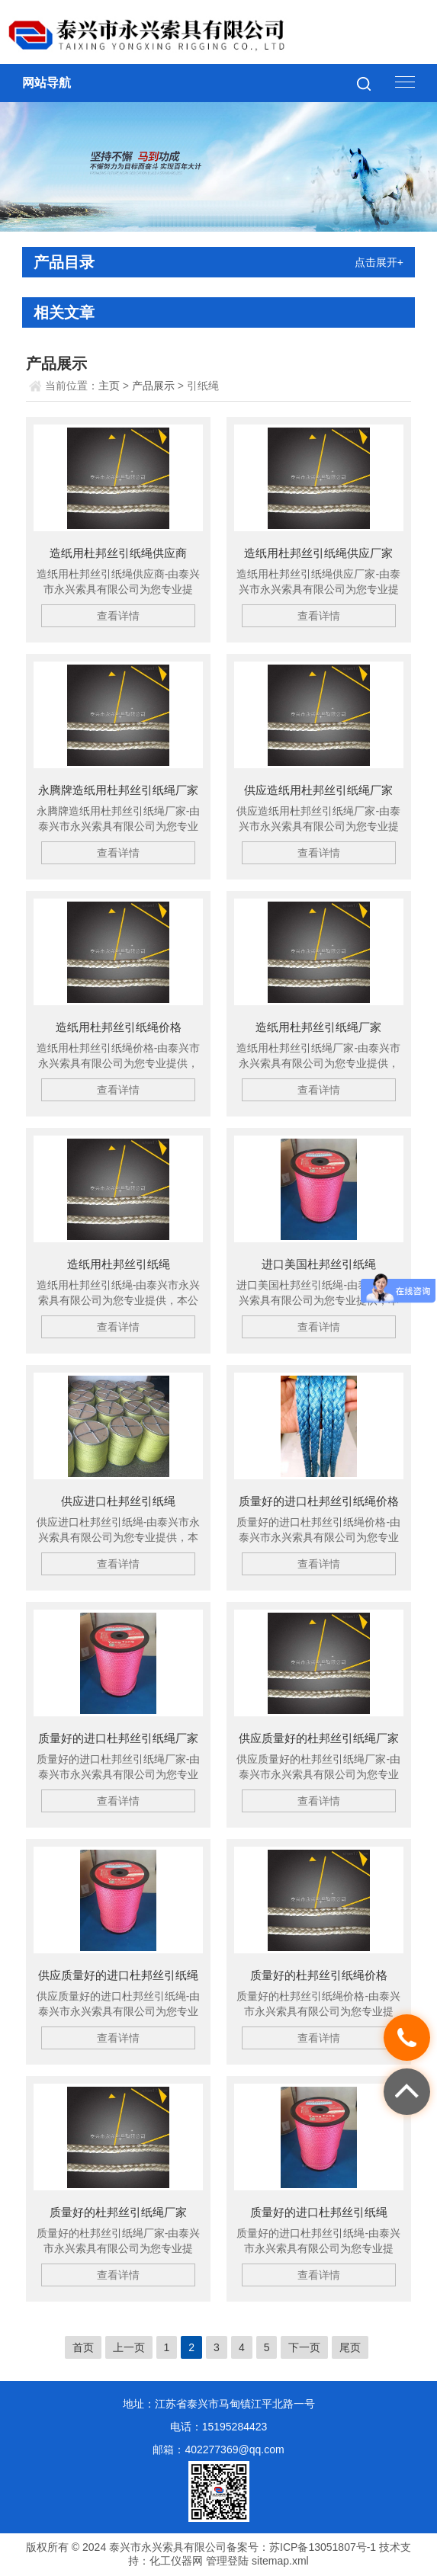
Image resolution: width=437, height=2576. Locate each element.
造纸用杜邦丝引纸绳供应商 (118, 552)
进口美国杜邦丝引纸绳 (319, 1264)
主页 (109, 386)
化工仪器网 (176, 2561)
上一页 (129, 2347)
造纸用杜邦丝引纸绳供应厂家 (318, 552)
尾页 (350, 2347)
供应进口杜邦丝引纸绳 (118, 1501)
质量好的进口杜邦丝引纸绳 (318, 2212)
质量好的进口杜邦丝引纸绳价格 (319, 1501)
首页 (83, 2347)
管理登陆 (227, 2561)
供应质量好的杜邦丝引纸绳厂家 (319, 1738)
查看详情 (118, 616)
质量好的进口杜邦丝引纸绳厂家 (118, 1738)
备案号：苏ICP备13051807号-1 (301, 2547)
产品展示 (153, 386)
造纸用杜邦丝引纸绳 (118, 1264)
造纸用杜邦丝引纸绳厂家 (318, 1026)
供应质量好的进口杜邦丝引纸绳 (118, 1975)
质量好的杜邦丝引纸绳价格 (318, 1975)
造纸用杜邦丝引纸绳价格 (119, 1026)
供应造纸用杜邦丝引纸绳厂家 (318, 789)
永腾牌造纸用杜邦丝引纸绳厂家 (118, 789)
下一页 (304, 2347)
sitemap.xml (280, 2561)
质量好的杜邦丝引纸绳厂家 (118, 2212)
